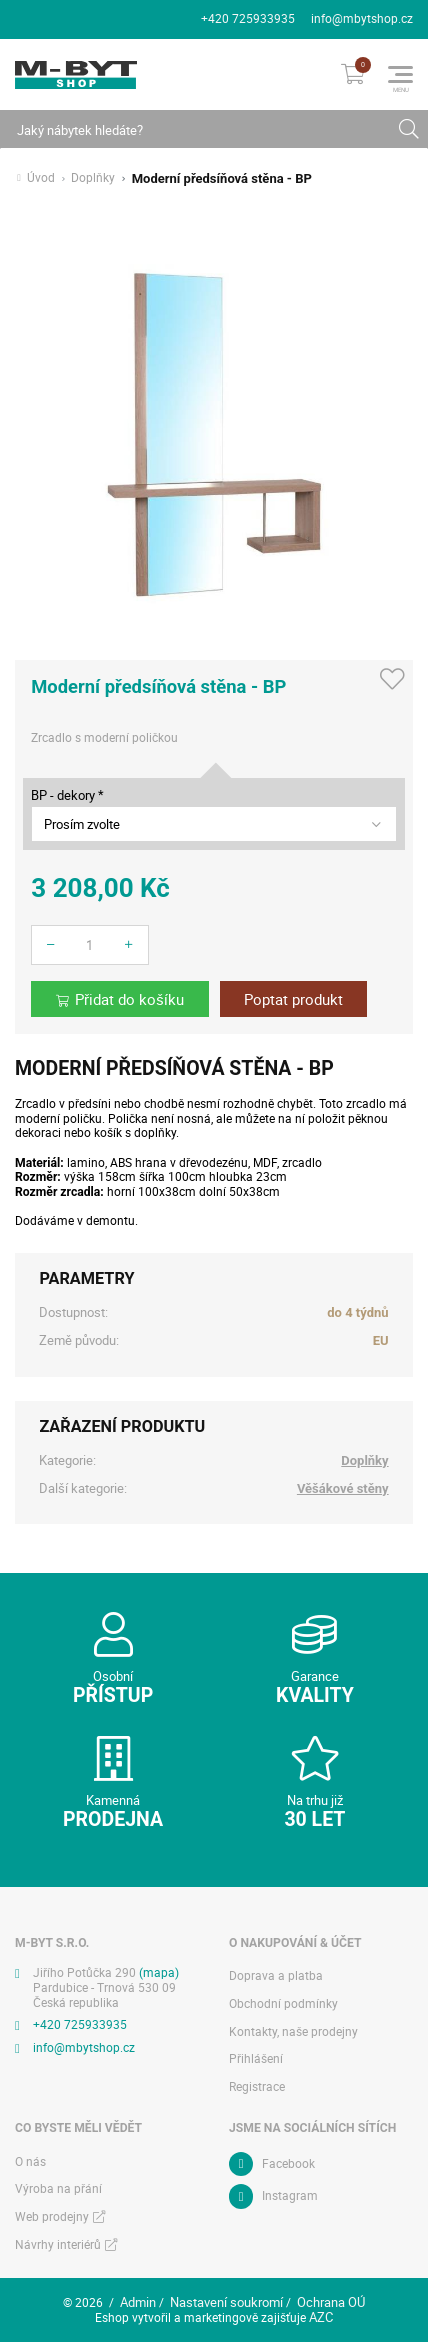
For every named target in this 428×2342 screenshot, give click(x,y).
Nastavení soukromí (226, 2302)
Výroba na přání (58, 2188)
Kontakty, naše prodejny (293, 2031)
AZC (321, 2317)
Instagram (290, 2195)
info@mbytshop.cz (362, 18)
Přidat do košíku (129, 999)
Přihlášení (256, 2058)
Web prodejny (52, 2216)
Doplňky (93, 178)
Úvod (41, 178)
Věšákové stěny (343, 1488)
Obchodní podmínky (283, 2003)
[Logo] (76, 75)
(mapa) (159, 1972)
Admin (138, 2302)
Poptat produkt (293, 999)
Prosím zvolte (82, 824)
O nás (30, 2161)
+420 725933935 (248, 18)
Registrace (257, 2086)
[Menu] (400, 74)
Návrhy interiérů (58, 2244)
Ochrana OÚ (331, 2302)
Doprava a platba (276, 1975)
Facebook (288, 2163)
